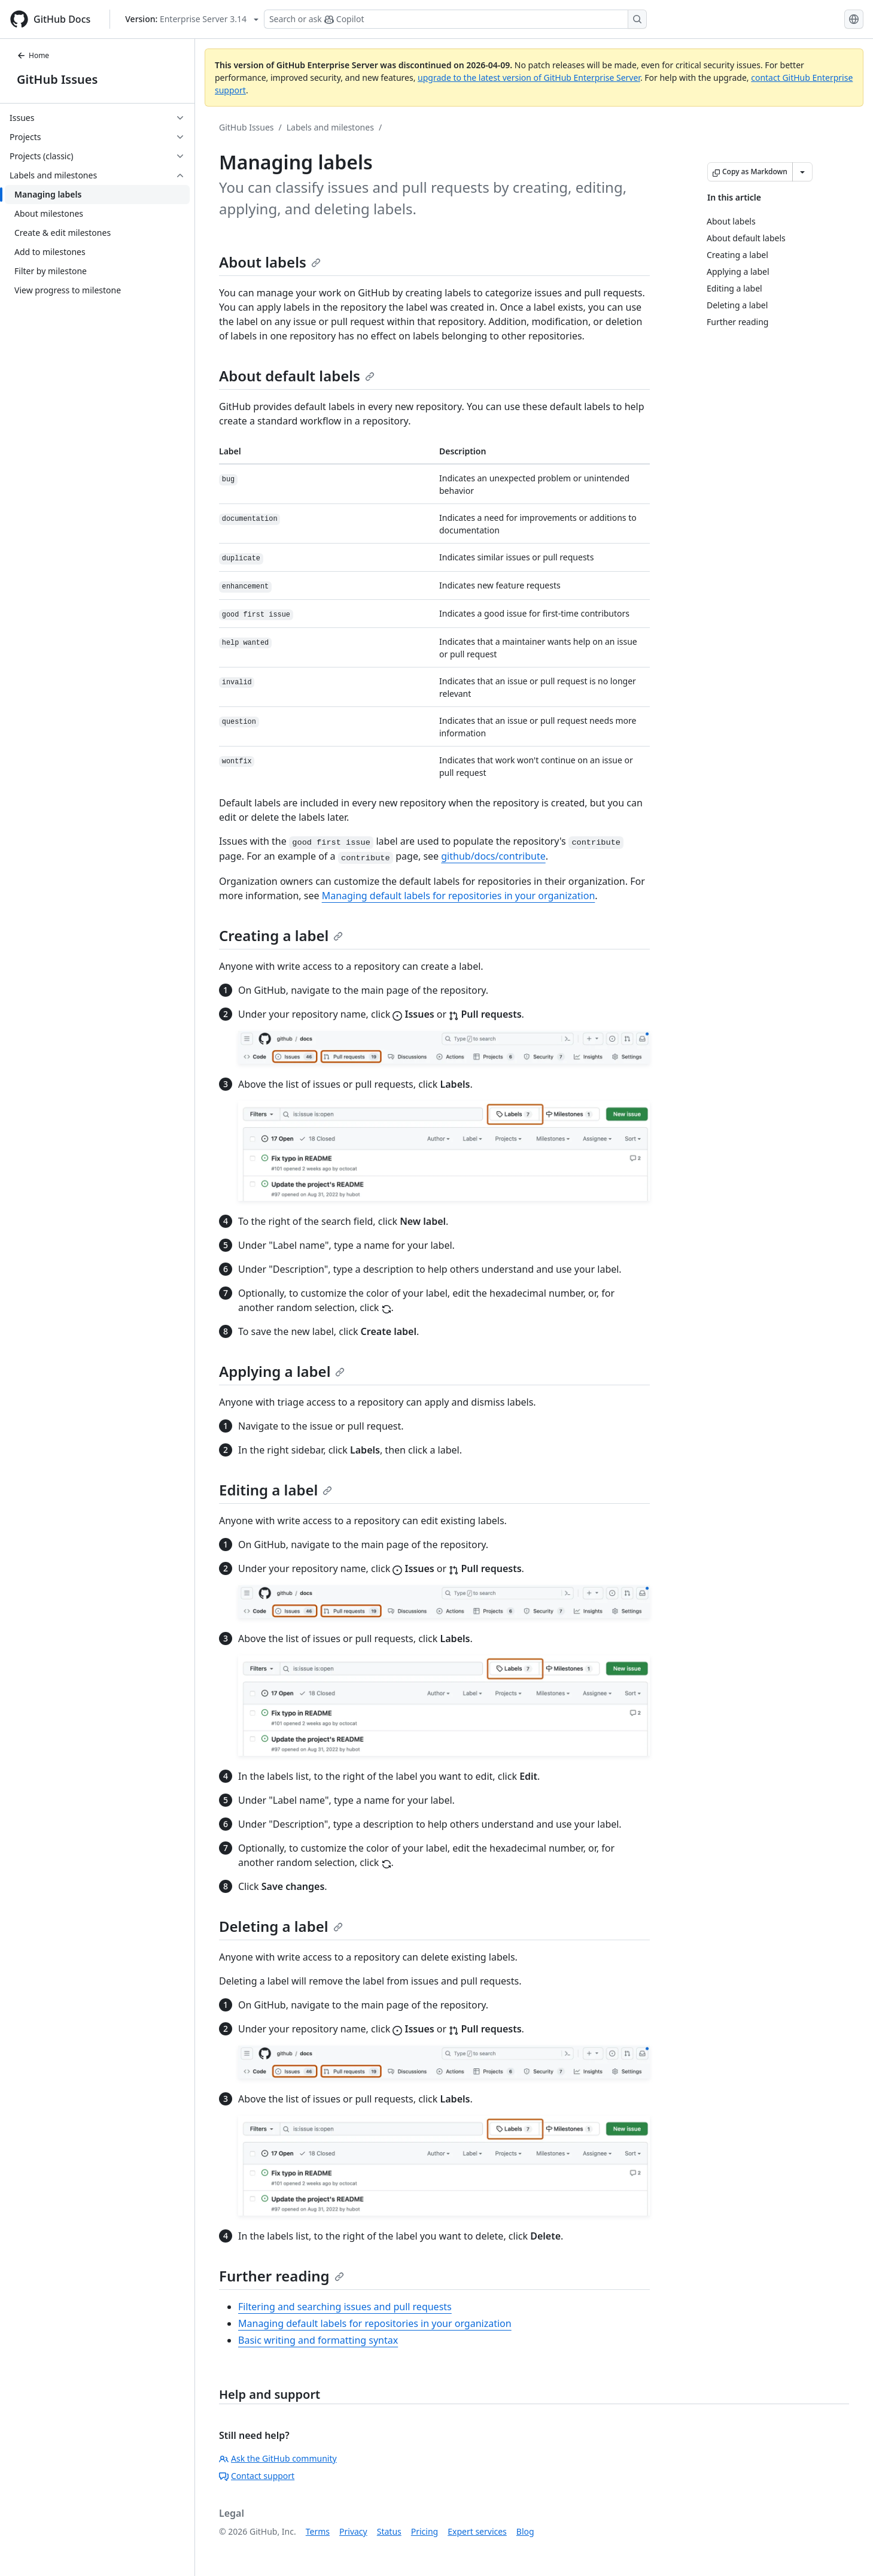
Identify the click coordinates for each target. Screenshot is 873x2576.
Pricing (424, 2531)
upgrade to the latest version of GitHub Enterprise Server (529, 77)
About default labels (297, 376)
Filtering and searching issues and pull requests (345, 2306)
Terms (318, 2531)
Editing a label (275, 1490)
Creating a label (281, 935)
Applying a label (282, 1371)
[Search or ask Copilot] (455, 19)
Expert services (477, 2531)
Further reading (281, 2276)
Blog (525, 2531)
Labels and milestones (330, 127)
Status (389, 2531)
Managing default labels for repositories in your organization (458, 895)
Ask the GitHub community (278, 2458)
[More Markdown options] (802, 171)
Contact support (256, 2475)
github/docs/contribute (493, 856)
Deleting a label (281, 1926)
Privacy (353, 2531)
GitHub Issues (57, 79)
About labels (270, 262)
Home (33, 55)
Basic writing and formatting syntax (318, 2340)
